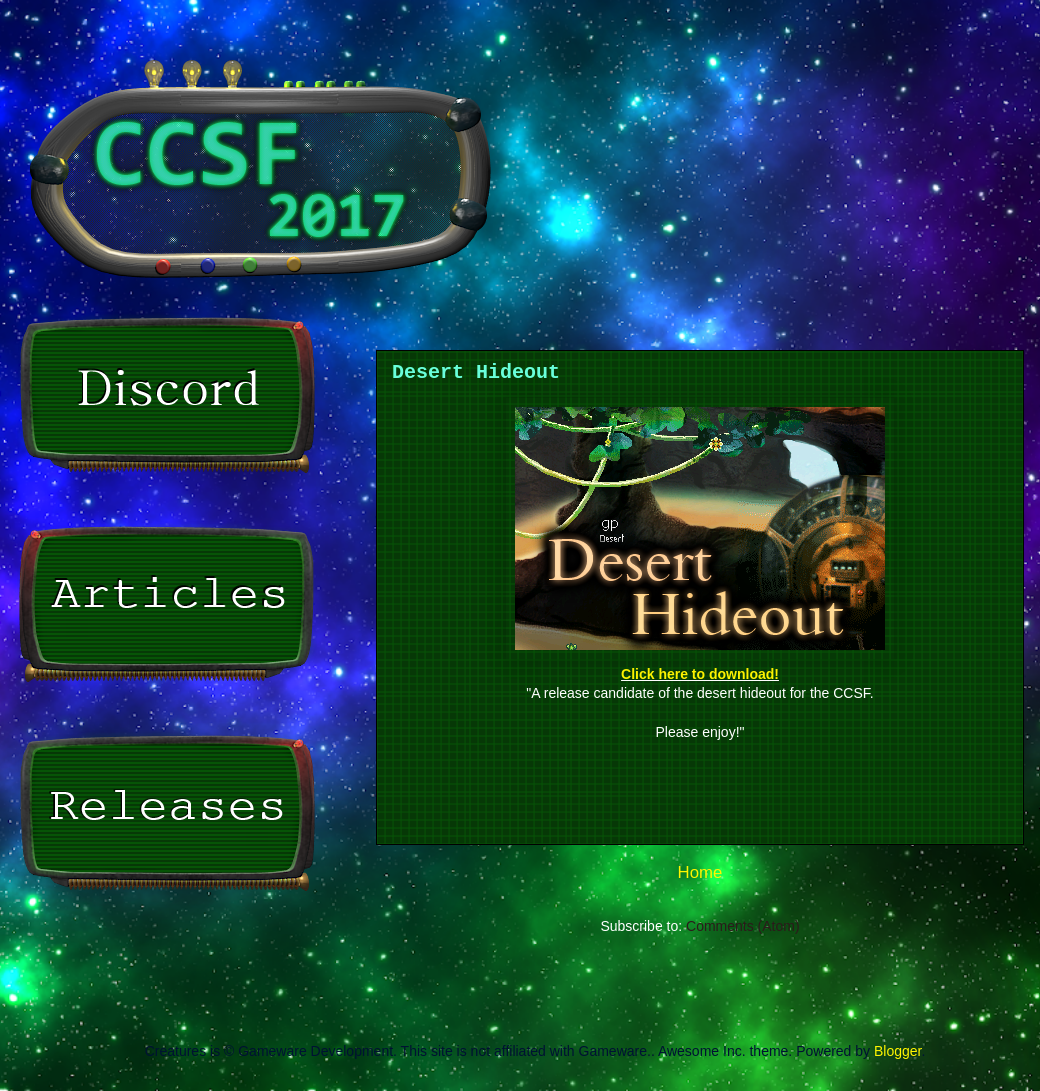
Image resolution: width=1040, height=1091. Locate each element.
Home (700, 872)
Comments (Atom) (743, 926)
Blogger (897, 1051)
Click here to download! (700, 674)
